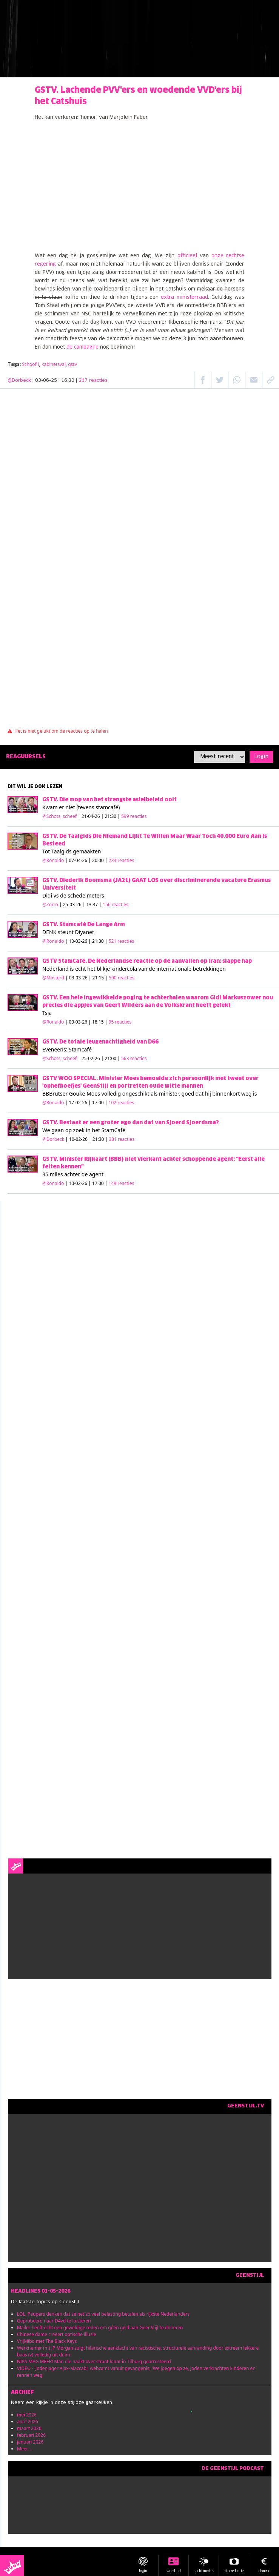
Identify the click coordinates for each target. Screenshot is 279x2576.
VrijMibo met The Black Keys (47, 2341)
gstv (72, 364)
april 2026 (27, 2421)
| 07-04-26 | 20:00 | (99, 860)
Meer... (24, 2448)
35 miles (52, 1174)
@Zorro (50, 904)
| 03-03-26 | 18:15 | (98, 1022)
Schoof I (30, 364)
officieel (187, 256)
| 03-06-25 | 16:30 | (70, 380)
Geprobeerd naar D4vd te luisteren (54, 2321)
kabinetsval (54, 364)
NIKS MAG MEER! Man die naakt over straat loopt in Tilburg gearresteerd (94, 2361)
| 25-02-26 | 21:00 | (112, 1058)
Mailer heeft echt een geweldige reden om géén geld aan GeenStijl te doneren (100, 2327)
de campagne (82, 347)
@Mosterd (53, 977)
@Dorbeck (19, 380)
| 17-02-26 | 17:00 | (99, 1102)
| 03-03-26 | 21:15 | (99, 977)
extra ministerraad (184, 297)
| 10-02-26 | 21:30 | (99, 1139)
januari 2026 (30, 2442)
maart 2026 (29, 2428)
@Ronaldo (53, 860)
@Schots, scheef (59, 816)
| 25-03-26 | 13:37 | (93, 904)
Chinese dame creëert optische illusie (56, 2334)
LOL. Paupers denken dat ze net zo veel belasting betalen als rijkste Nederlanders (103, 2314)
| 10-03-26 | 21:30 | (99, 941)
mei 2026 (27, 2415)
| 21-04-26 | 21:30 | (112, 816)
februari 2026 (31, 2435)
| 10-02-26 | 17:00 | (99, 1183)
